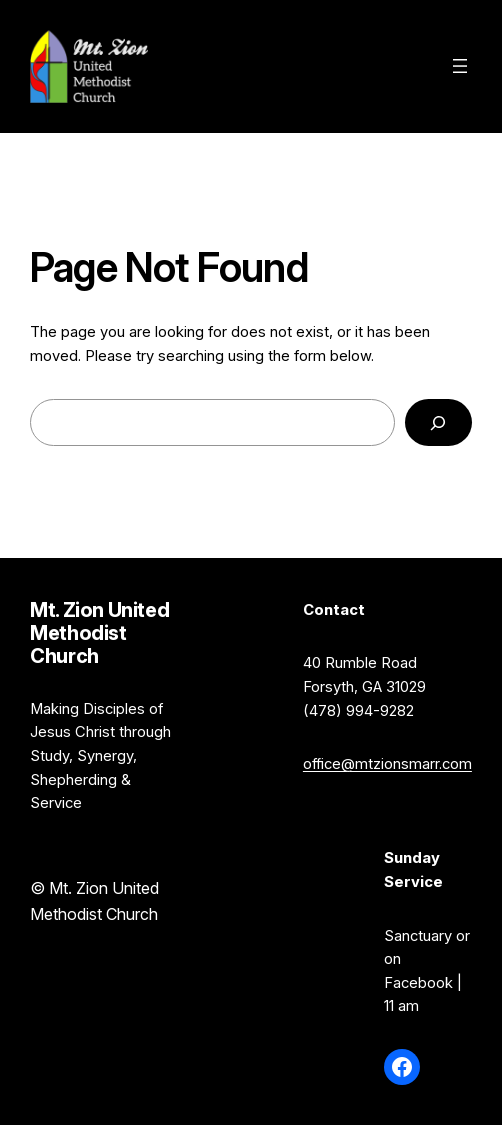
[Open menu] (460, 66)
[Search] (438, 423)
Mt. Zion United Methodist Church (266, 65)
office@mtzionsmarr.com (387, 764)
